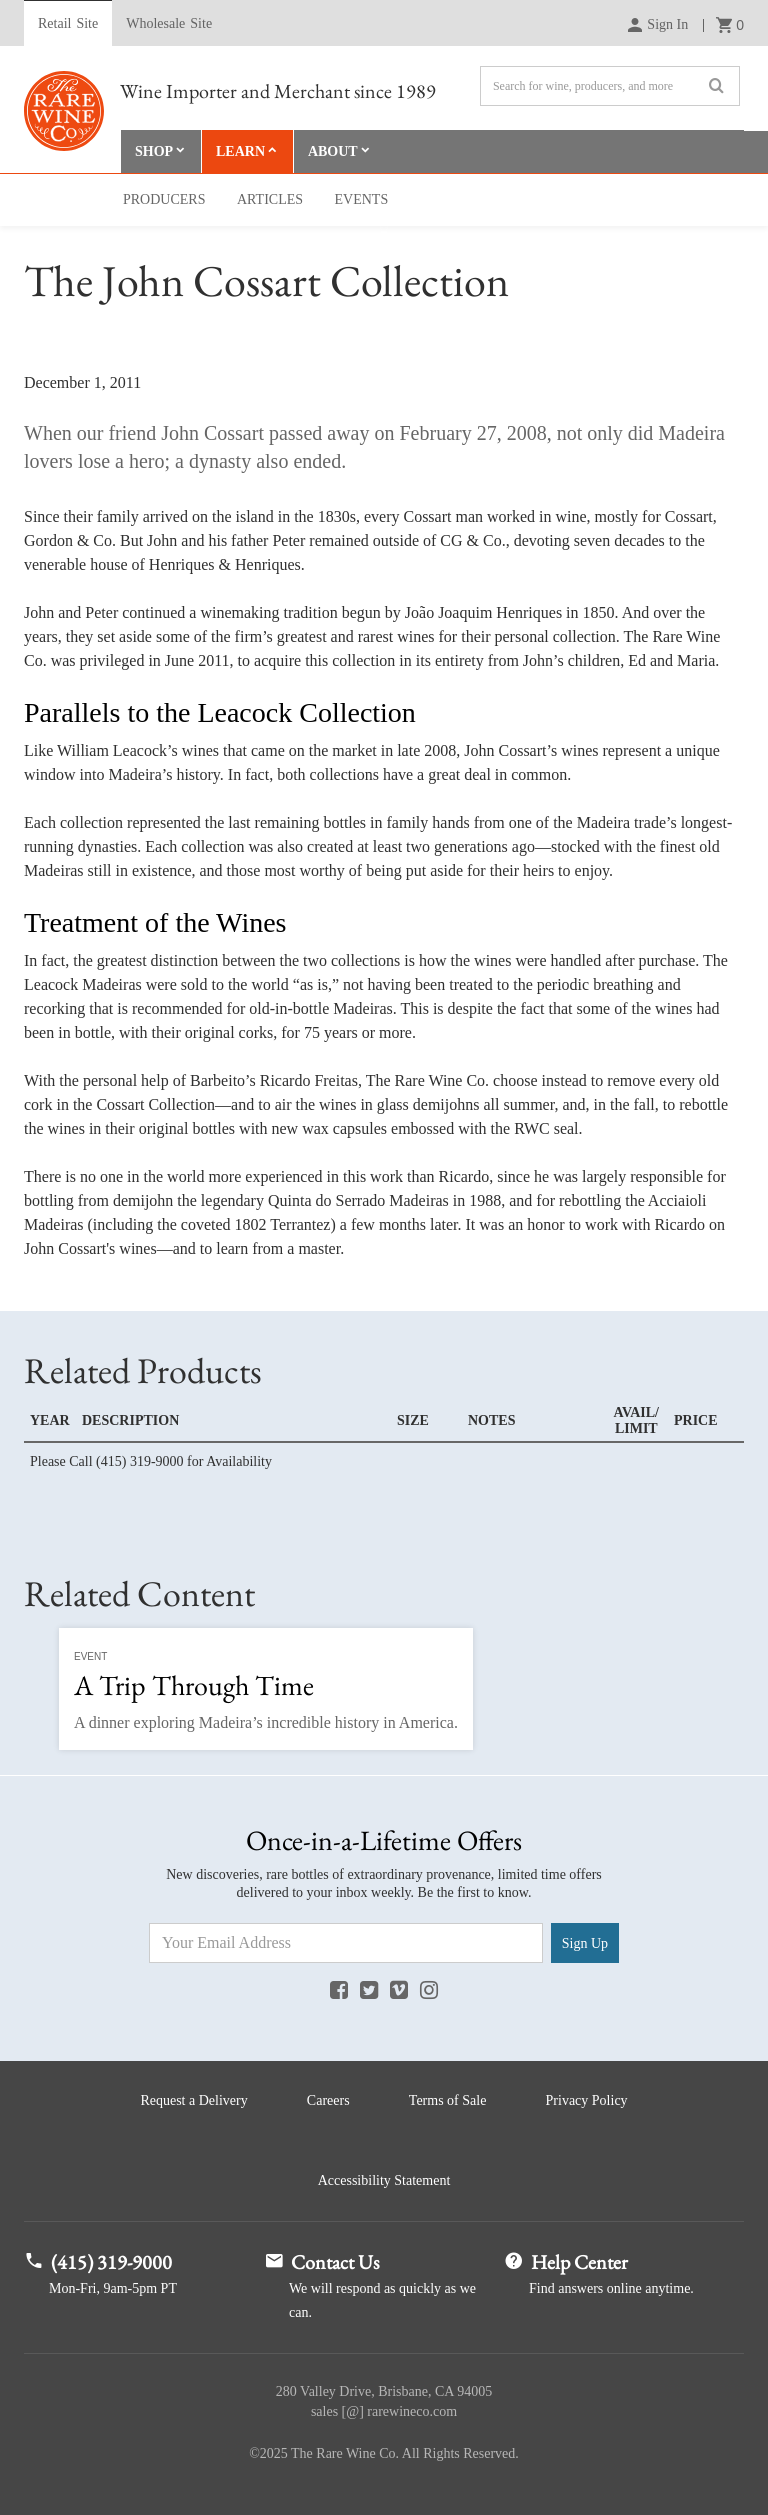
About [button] (333, 151)
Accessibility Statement (384, 2180)
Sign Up (585, 1943)
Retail (68, 24)
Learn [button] (240, 151)
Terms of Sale (448, 2100)
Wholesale (169, 24)
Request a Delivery (193, 2100)
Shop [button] (154, 151)
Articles (270, 199)
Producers (164, 199)
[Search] (610, 86)
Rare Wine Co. (64, 111)
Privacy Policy (587, 2100)
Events (362, 199)
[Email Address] (346, 1943)
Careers (328, 2100)
